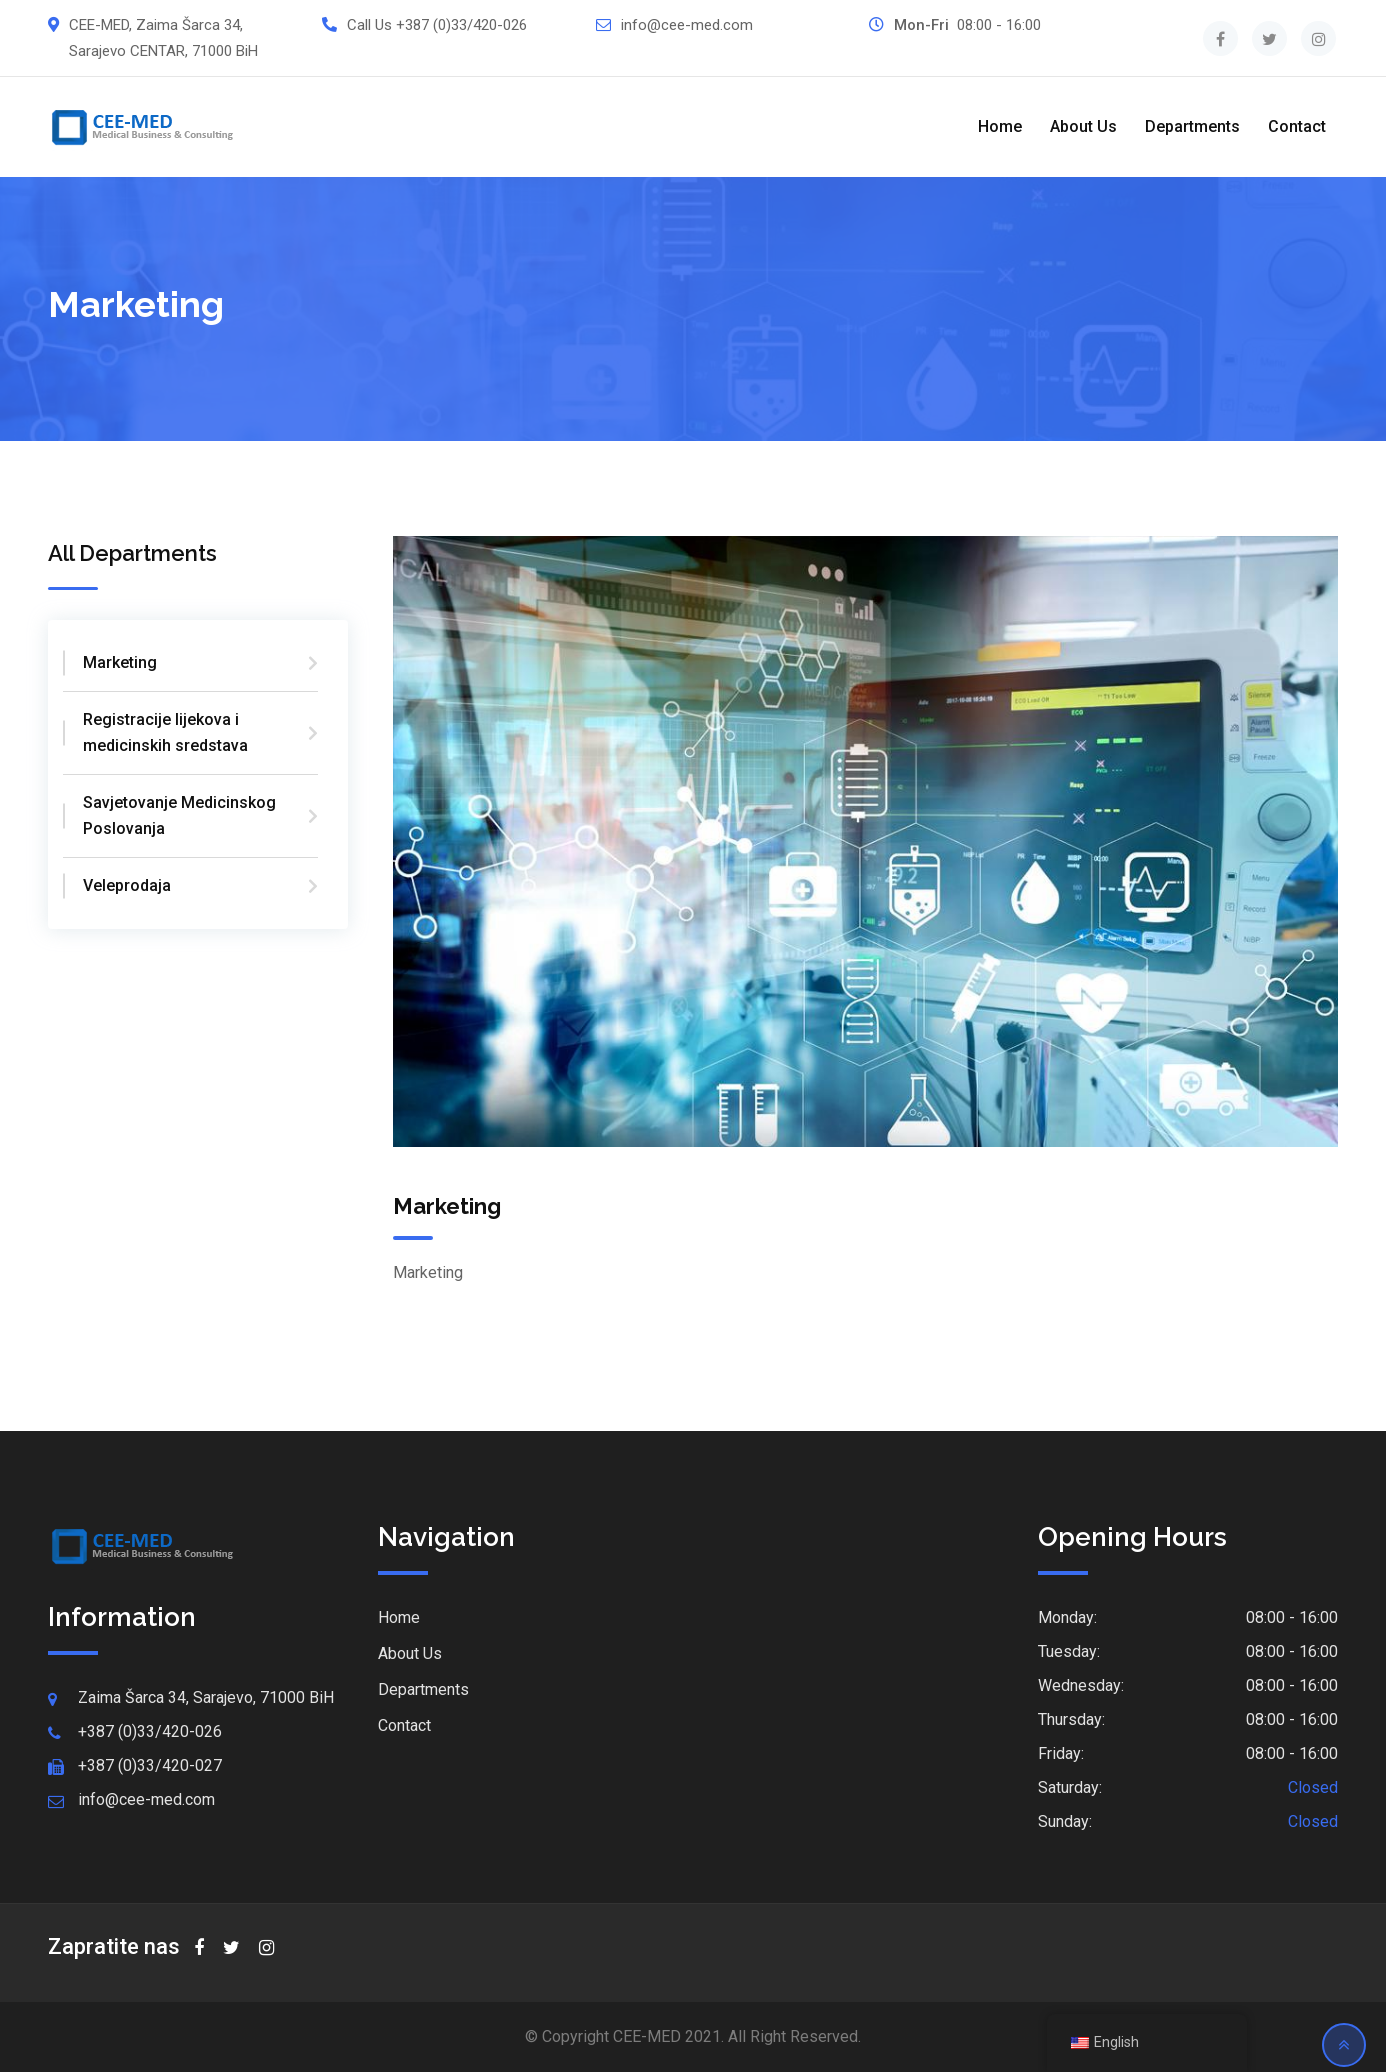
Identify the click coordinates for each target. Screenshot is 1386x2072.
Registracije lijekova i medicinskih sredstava (165, 732)
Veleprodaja (127, 885)
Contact (1297, 126)
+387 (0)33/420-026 (461, 25)
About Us (1083, 126)
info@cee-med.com (687, 25)
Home (1000, 126)
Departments (1192, 126)
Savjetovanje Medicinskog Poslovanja (179, 815)
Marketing (120, 662)
